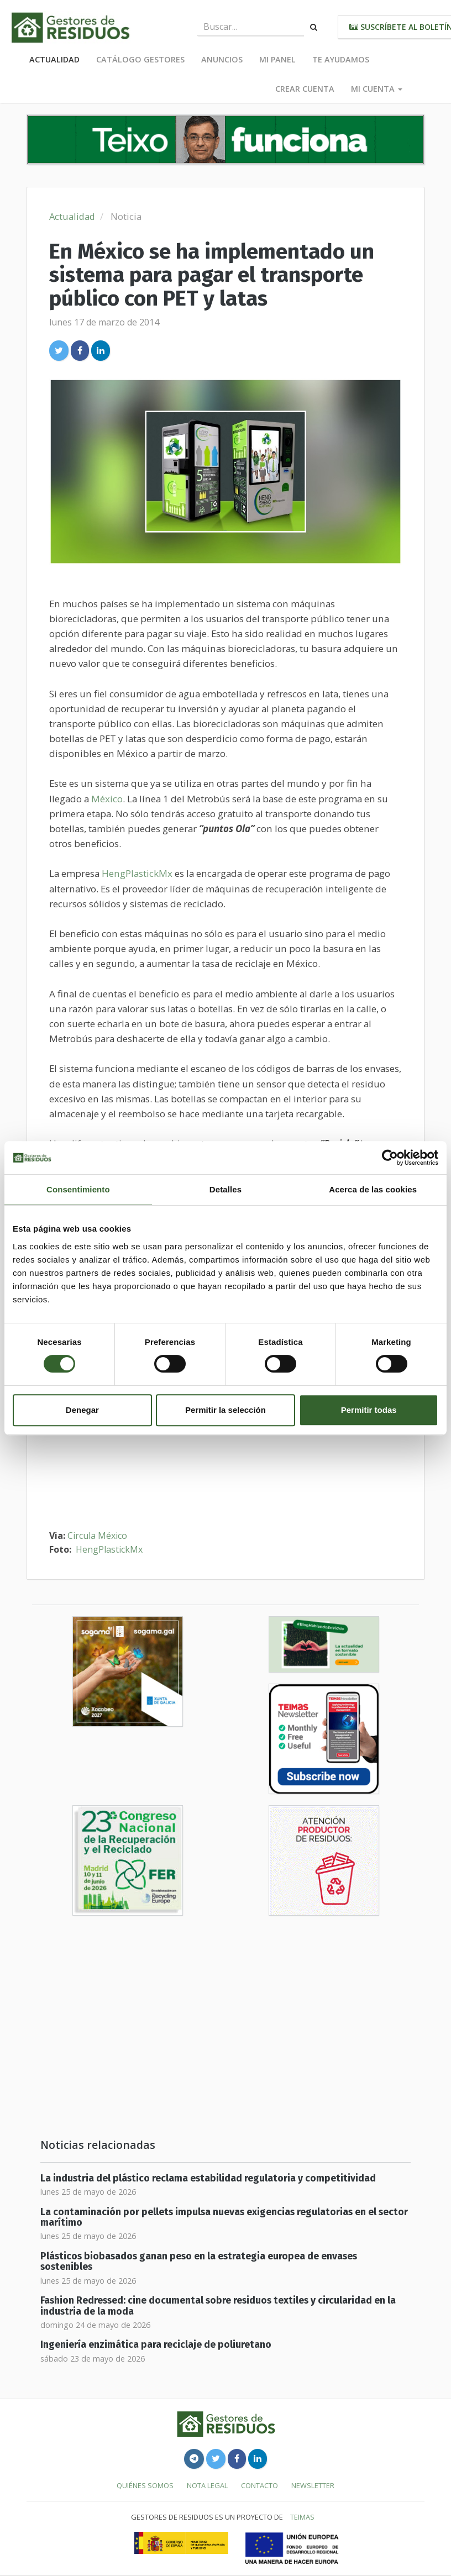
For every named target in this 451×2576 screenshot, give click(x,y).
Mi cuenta (376, 88)
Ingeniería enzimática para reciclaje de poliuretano (155, 2345)
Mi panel (277, 59)
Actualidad (54, 59)
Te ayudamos (340, 59)
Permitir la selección (225, 1410)
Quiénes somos (145, 2485)
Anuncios (222, 59)
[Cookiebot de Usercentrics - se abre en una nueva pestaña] (390, 1157)
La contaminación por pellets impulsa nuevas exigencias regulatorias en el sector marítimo (224, 2217)
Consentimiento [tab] (78, 1189)
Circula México (97, 1535)
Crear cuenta (304, 88)
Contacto (259, 2485)
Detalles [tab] (225, 1189)
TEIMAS (302, 2517)
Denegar (82, 1410)
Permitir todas (369, 1410)
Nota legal (207, 2485)
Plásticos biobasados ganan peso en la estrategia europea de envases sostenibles (198, 2262)
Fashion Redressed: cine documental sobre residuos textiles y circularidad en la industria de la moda (218, 2306)
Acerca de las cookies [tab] (373, 1189)
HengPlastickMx (137, 873)
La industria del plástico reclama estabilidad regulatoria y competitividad (208, 2178)
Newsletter (312, 2485)
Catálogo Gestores (140, 59)
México (107, 798)
